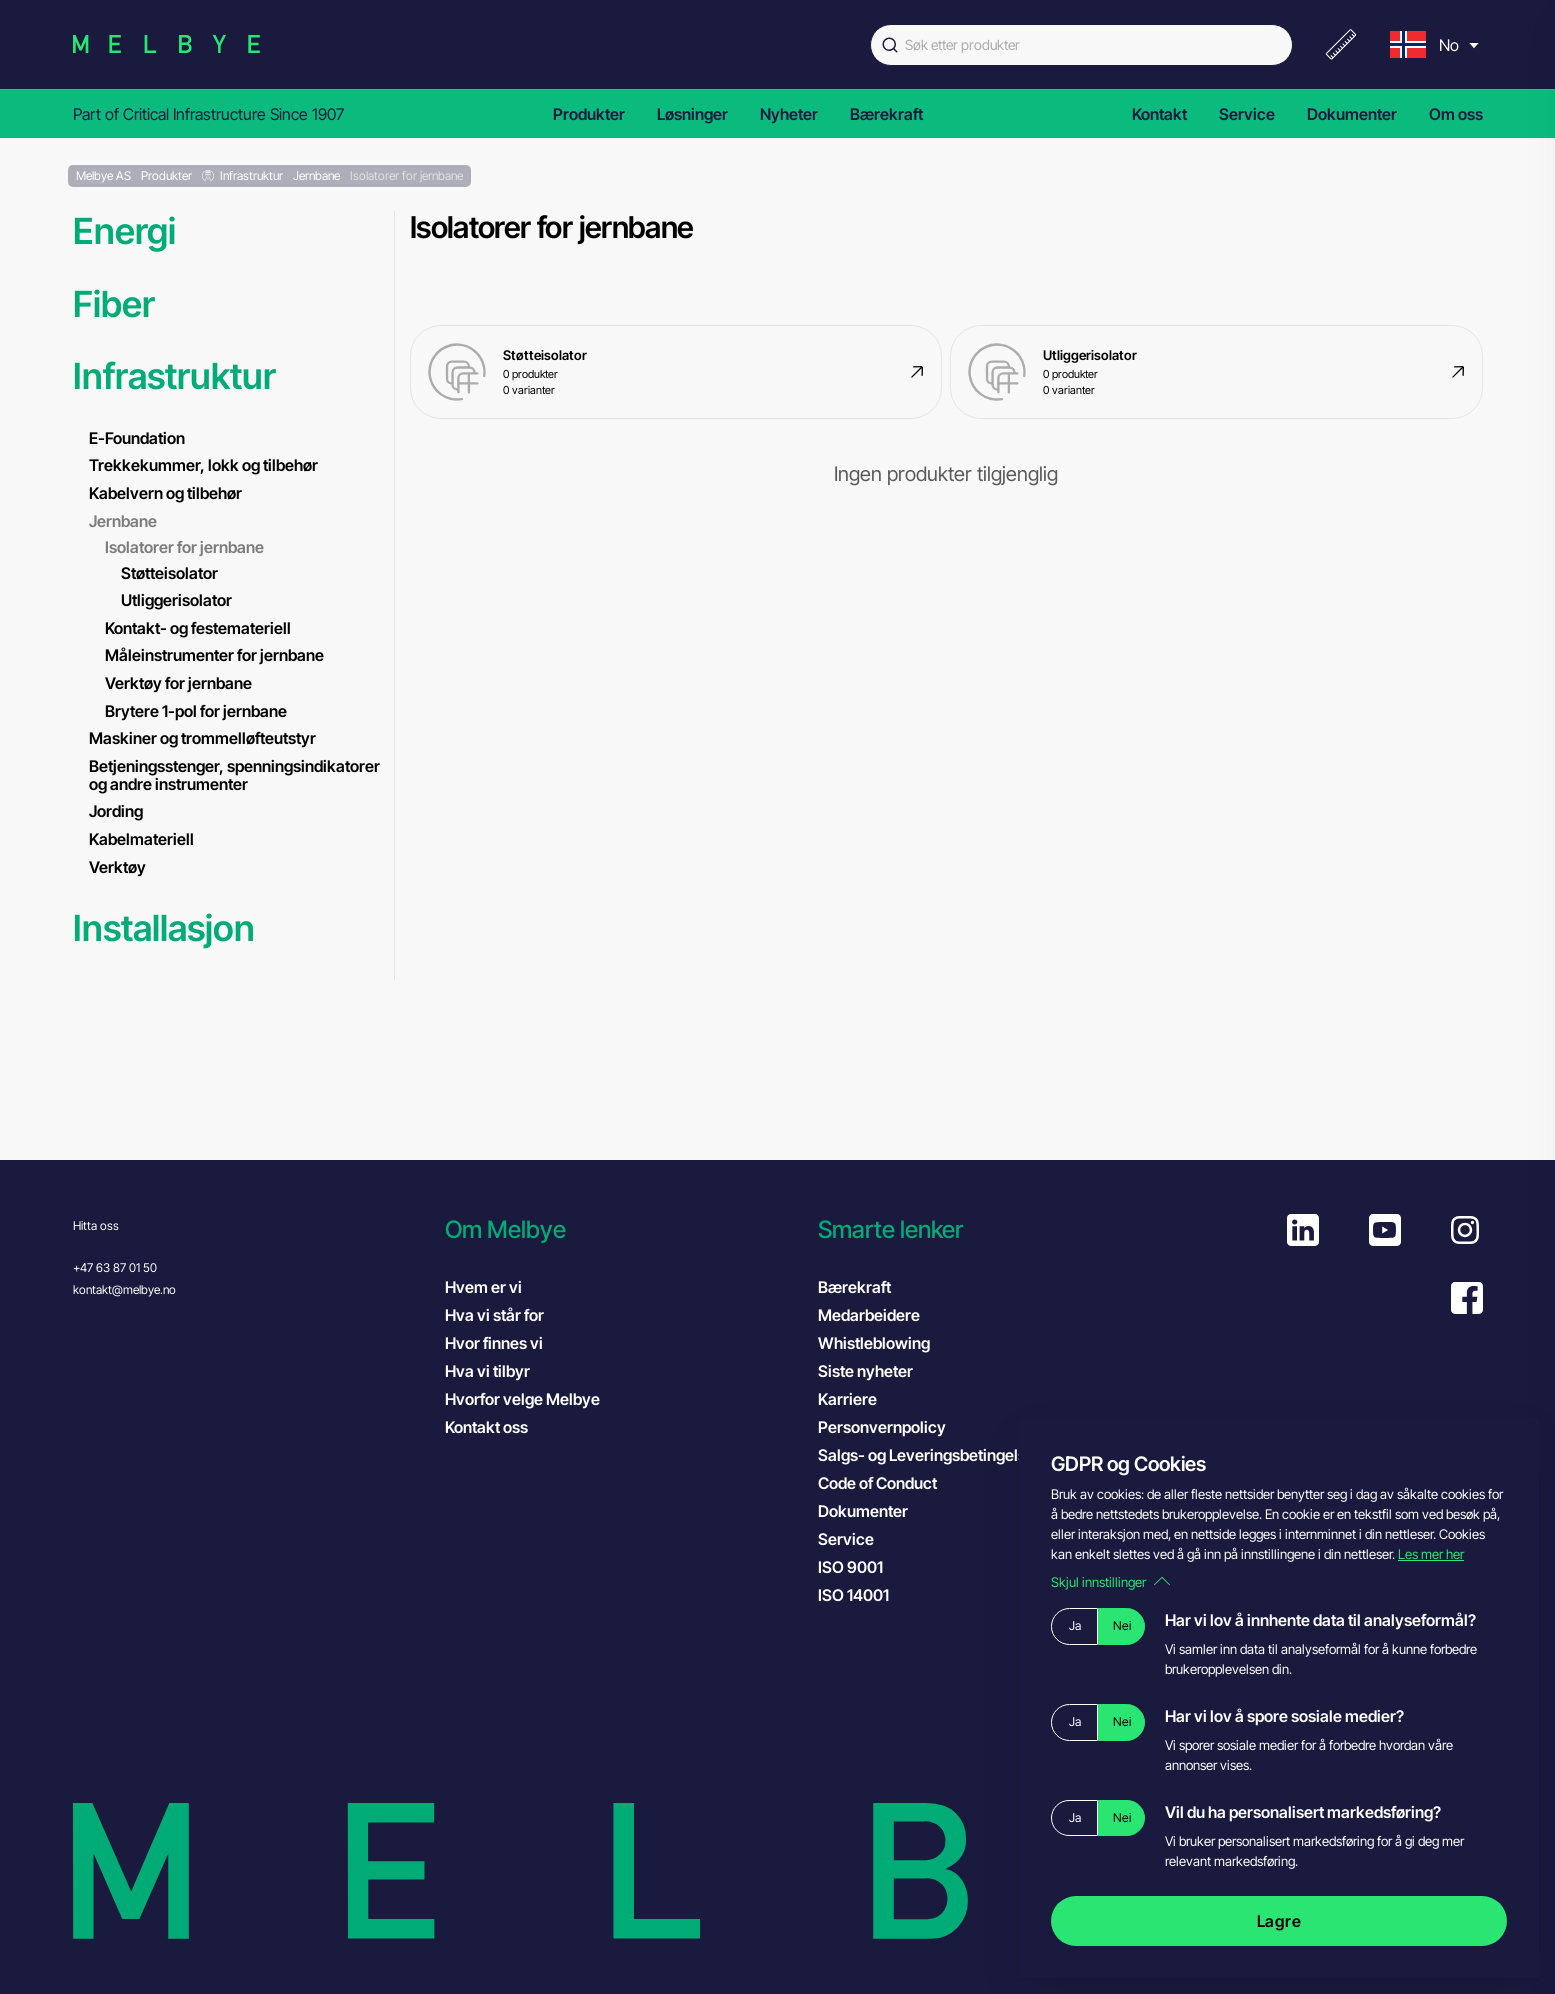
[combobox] (1081, 45)
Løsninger (692, 114)
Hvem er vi (483, 1287)
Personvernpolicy (882, 1427)
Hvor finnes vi (494, 1343)
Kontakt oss (486, 1427)
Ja (1075, 1625)
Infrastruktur (174, 376)
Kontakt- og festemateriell (198, 628)
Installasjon (164, 928)
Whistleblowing (874, 1343)
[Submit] (888, 45)
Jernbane (123, 521)
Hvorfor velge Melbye (522, 1399)
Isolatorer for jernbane (184, 547)
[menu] (1432, 44)
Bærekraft (886, 114)
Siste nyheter (865, 1371)
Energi (124, 231)
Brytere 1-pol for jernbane (196, 711)
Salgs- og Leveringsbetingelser (929, 1455)
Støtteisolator (169, 573)
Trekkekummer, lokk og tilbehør (203, 465)
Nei (1122, 1625)
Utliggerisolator (176, 600)
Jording (116, 811)
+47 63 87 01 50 (115, 1267)
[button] (621, 1229)
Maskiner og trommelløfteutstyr (202, 738)
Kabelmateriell (141, 839)
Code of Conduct (897, 1482)
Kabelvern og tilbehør (165, 493)
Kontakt (1159, 114)
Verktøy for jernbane (178, 683)
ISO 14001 (873, 1594)
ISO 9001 (870, 1566)
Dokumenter (1352, 114)
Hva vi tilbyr (487, 1371)
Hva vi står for (494, 1315)
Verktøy (117, 867)
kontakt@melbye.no (124, 1289)
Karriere (847, 1399)
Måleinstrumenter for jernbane (214, 655)
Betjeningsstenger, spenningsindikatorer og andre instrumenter (234, 775)
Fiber (114, 304)
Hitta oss (96, 1225)
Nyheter (789, 114)
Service (1247, 114)
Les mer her (1431, 1554)
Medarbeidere (869, 1315)
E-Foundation (137, 438)
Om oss (1456, 114)
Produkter (589, 114)
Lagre (1279, 1921)
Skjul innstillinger (1110, 1582)
